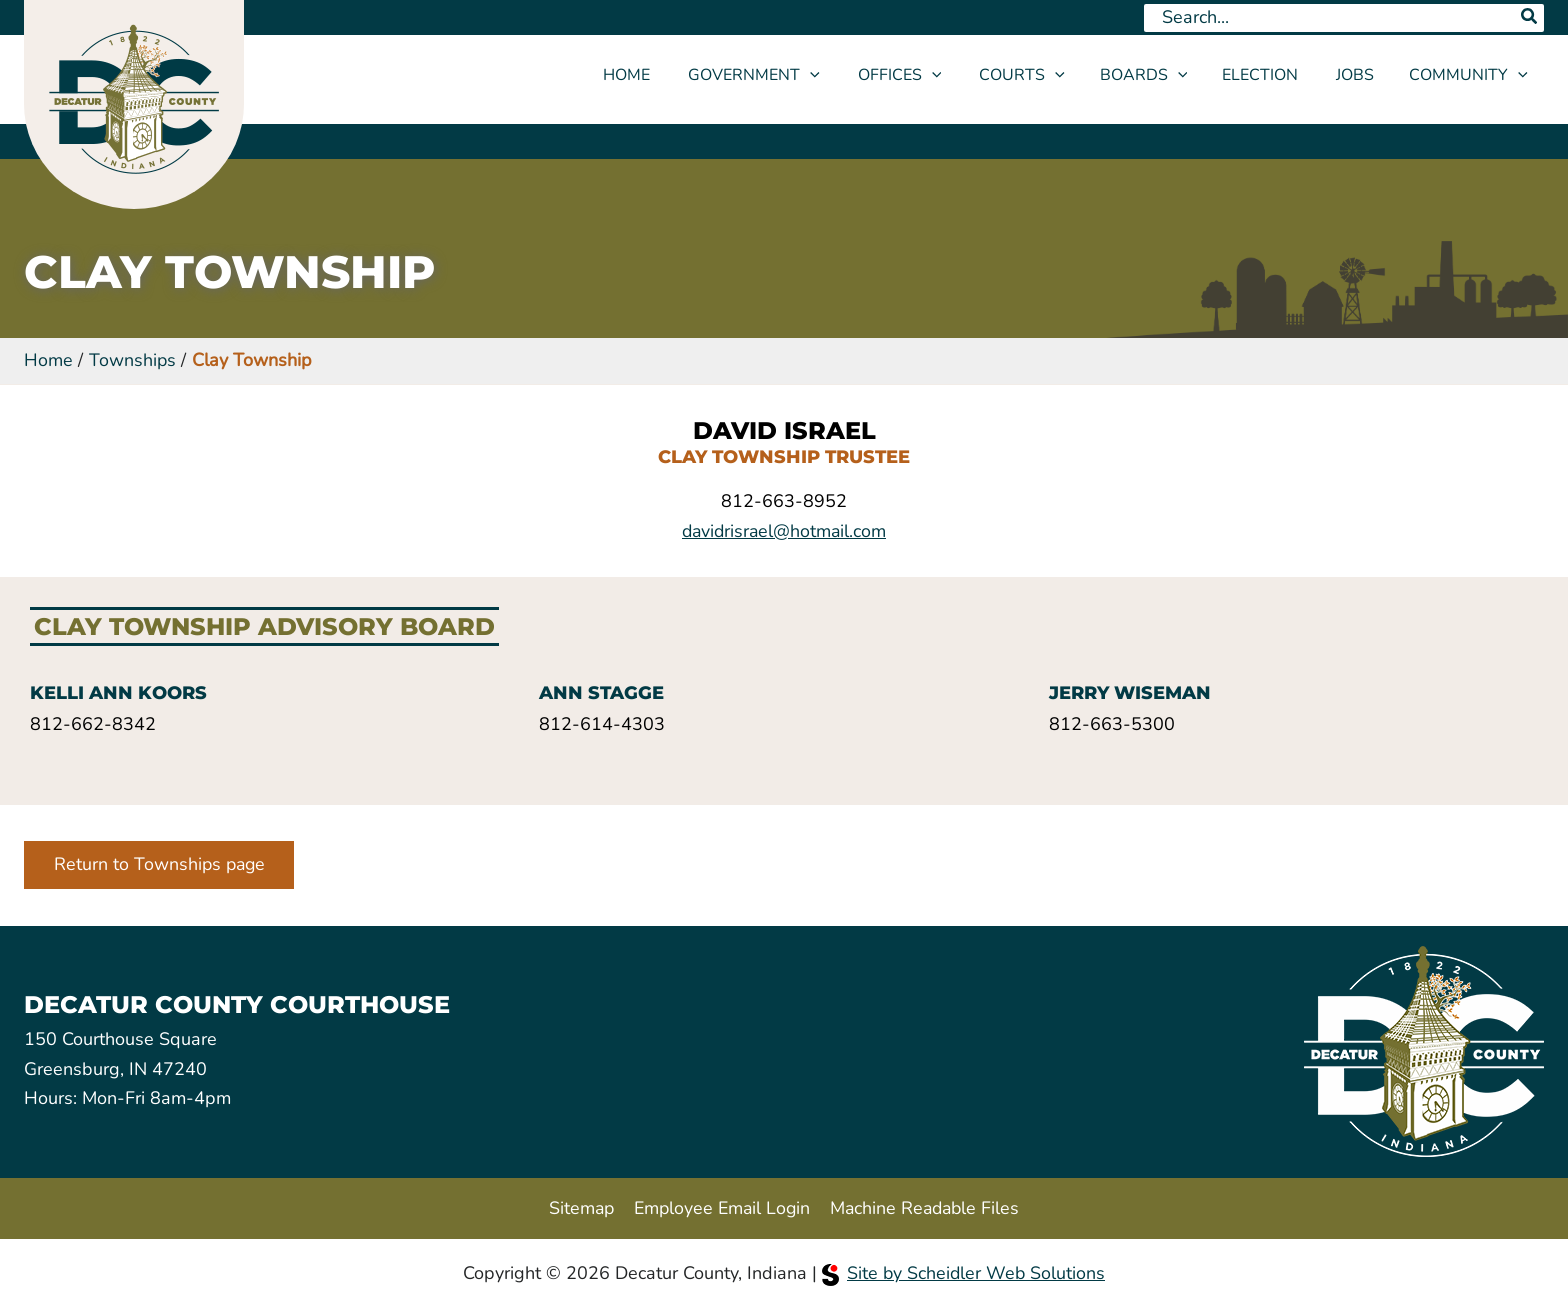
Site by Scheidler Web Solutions (964, 1273)
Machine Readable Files (926, 1207)
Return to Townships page (161, 865)
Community (1468, 75)
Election (1269, 75)
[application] (837, 75)
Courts (1037, 75)
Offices (921, 75)
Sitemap (578, 1207)
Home (659, 75)
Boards (1156, 75)
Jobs (1358, 75)
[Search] (1530, 18)
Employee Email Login (720, 1207)
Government (781, 75)
